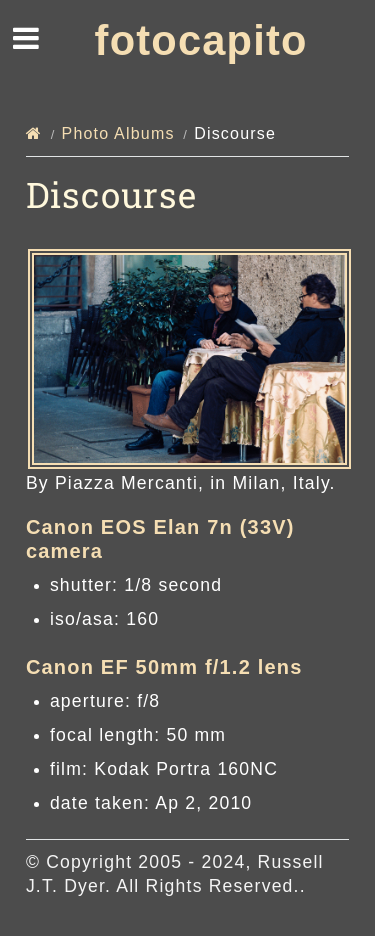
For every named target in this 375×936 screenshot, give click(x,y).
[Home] (34, 133)
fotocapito (201, 40)
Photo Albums (118, 133)
